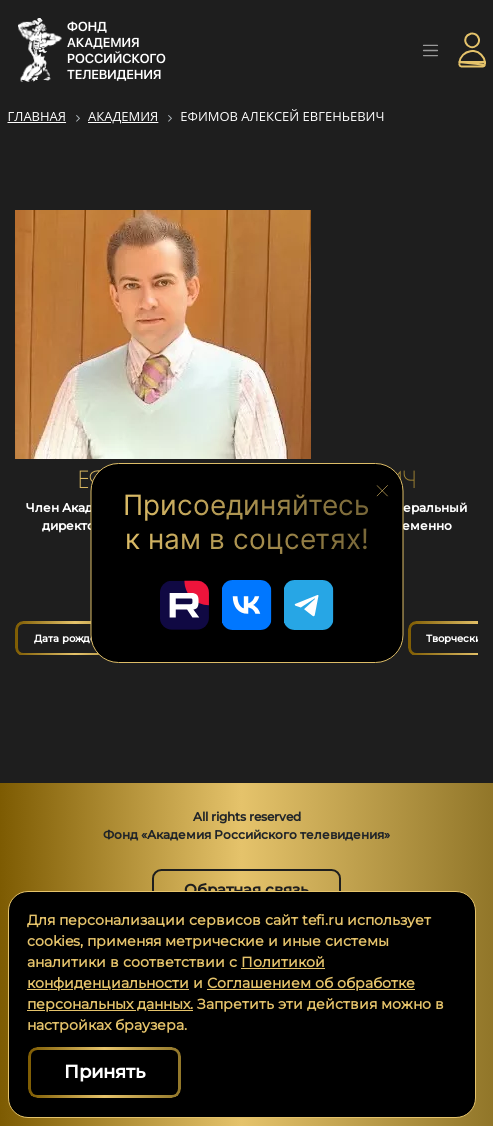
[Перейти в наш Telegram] (309, 605)
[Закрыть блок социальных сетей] (382, 489)
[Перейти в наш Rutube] (185, 605)
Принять (104, 1072)
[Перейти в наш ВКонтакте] (247, 605)
